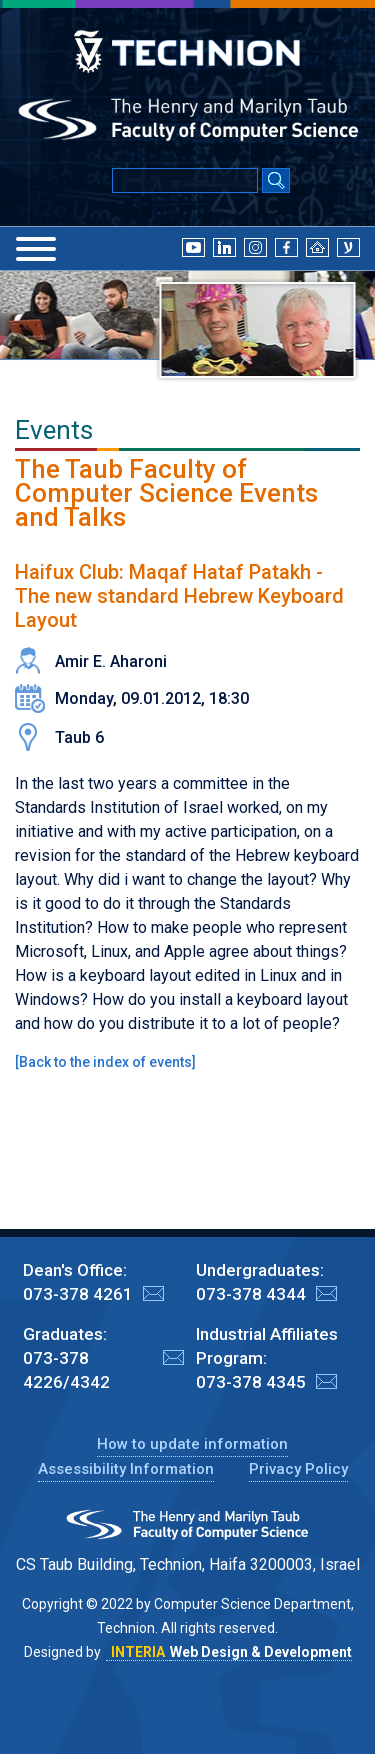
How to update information (192, 1444)
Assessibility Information (126, 1469)
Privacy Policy (298, 1469)
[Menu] (36, 249)
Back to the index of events (105, 1062)
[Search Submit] (276, 182)
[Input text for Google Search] (185, 180)
